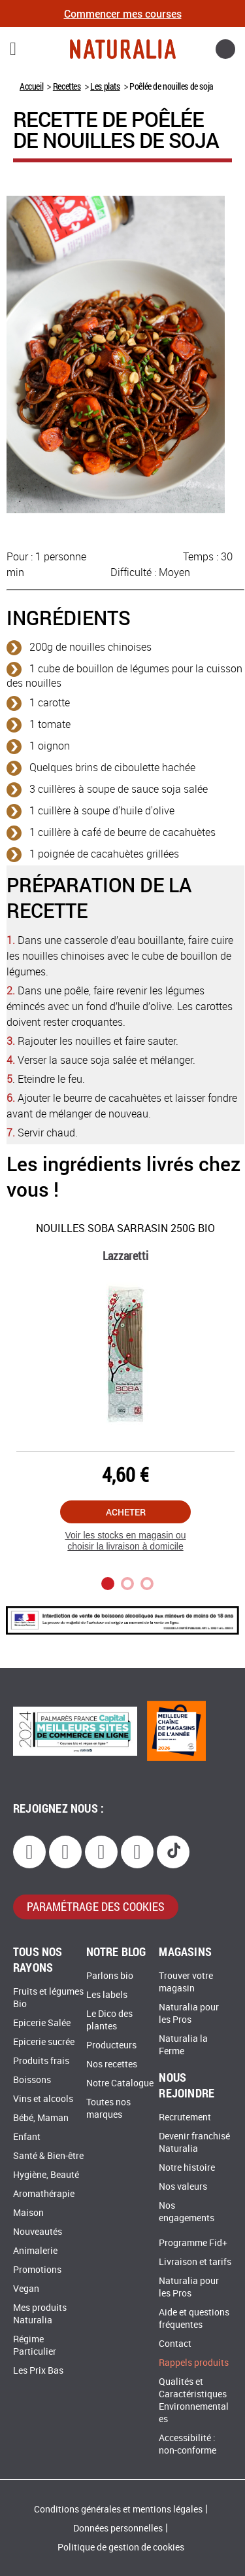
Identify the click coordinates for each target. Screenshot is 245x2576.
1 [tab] (107, 1583)
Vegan (26, 2289)
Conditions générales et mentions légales (118, 2509)
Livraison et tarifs (195, 2262)
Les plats (105, 86)
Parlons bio (109, 1976)
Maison (28, 2213)
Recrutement (185, 2117)
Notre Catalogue (120, 2083)
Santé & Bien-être (48, 2156)
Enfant (27, 2137)
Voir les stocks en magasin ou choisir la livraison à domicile (125, 1540)
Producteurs (111, 2045)
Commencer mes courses (123, 13)
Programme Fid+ (193, 2243)
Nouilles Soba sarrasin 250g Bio (125, 1228)
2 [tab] (127, 1583)
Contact (175, 2343)
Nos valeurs (183, 2186)
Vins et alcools (43, 2099)
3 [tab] (147, 1583)
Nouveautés (37, 2232)
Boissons (32, 2080)
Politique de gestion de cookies (120, 2547)
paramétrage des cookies (96, 1906)
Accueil (31, 86)
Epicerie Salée (42, 2023)
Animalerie (35, 2251)
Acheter (126, 1512)
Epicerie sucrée (43, 2042)
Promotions (37, 2270)
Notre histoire (187, 2167)
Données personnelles (118, 2528)
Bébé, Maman (41, 2118)
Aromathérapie (43, 2194)
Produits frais (41, 2061)
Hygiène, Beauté (46, 2175)
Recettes (67, 86)
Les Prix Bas (38, 2370)
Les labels (106, 1995)
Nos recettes (111, 2064)
